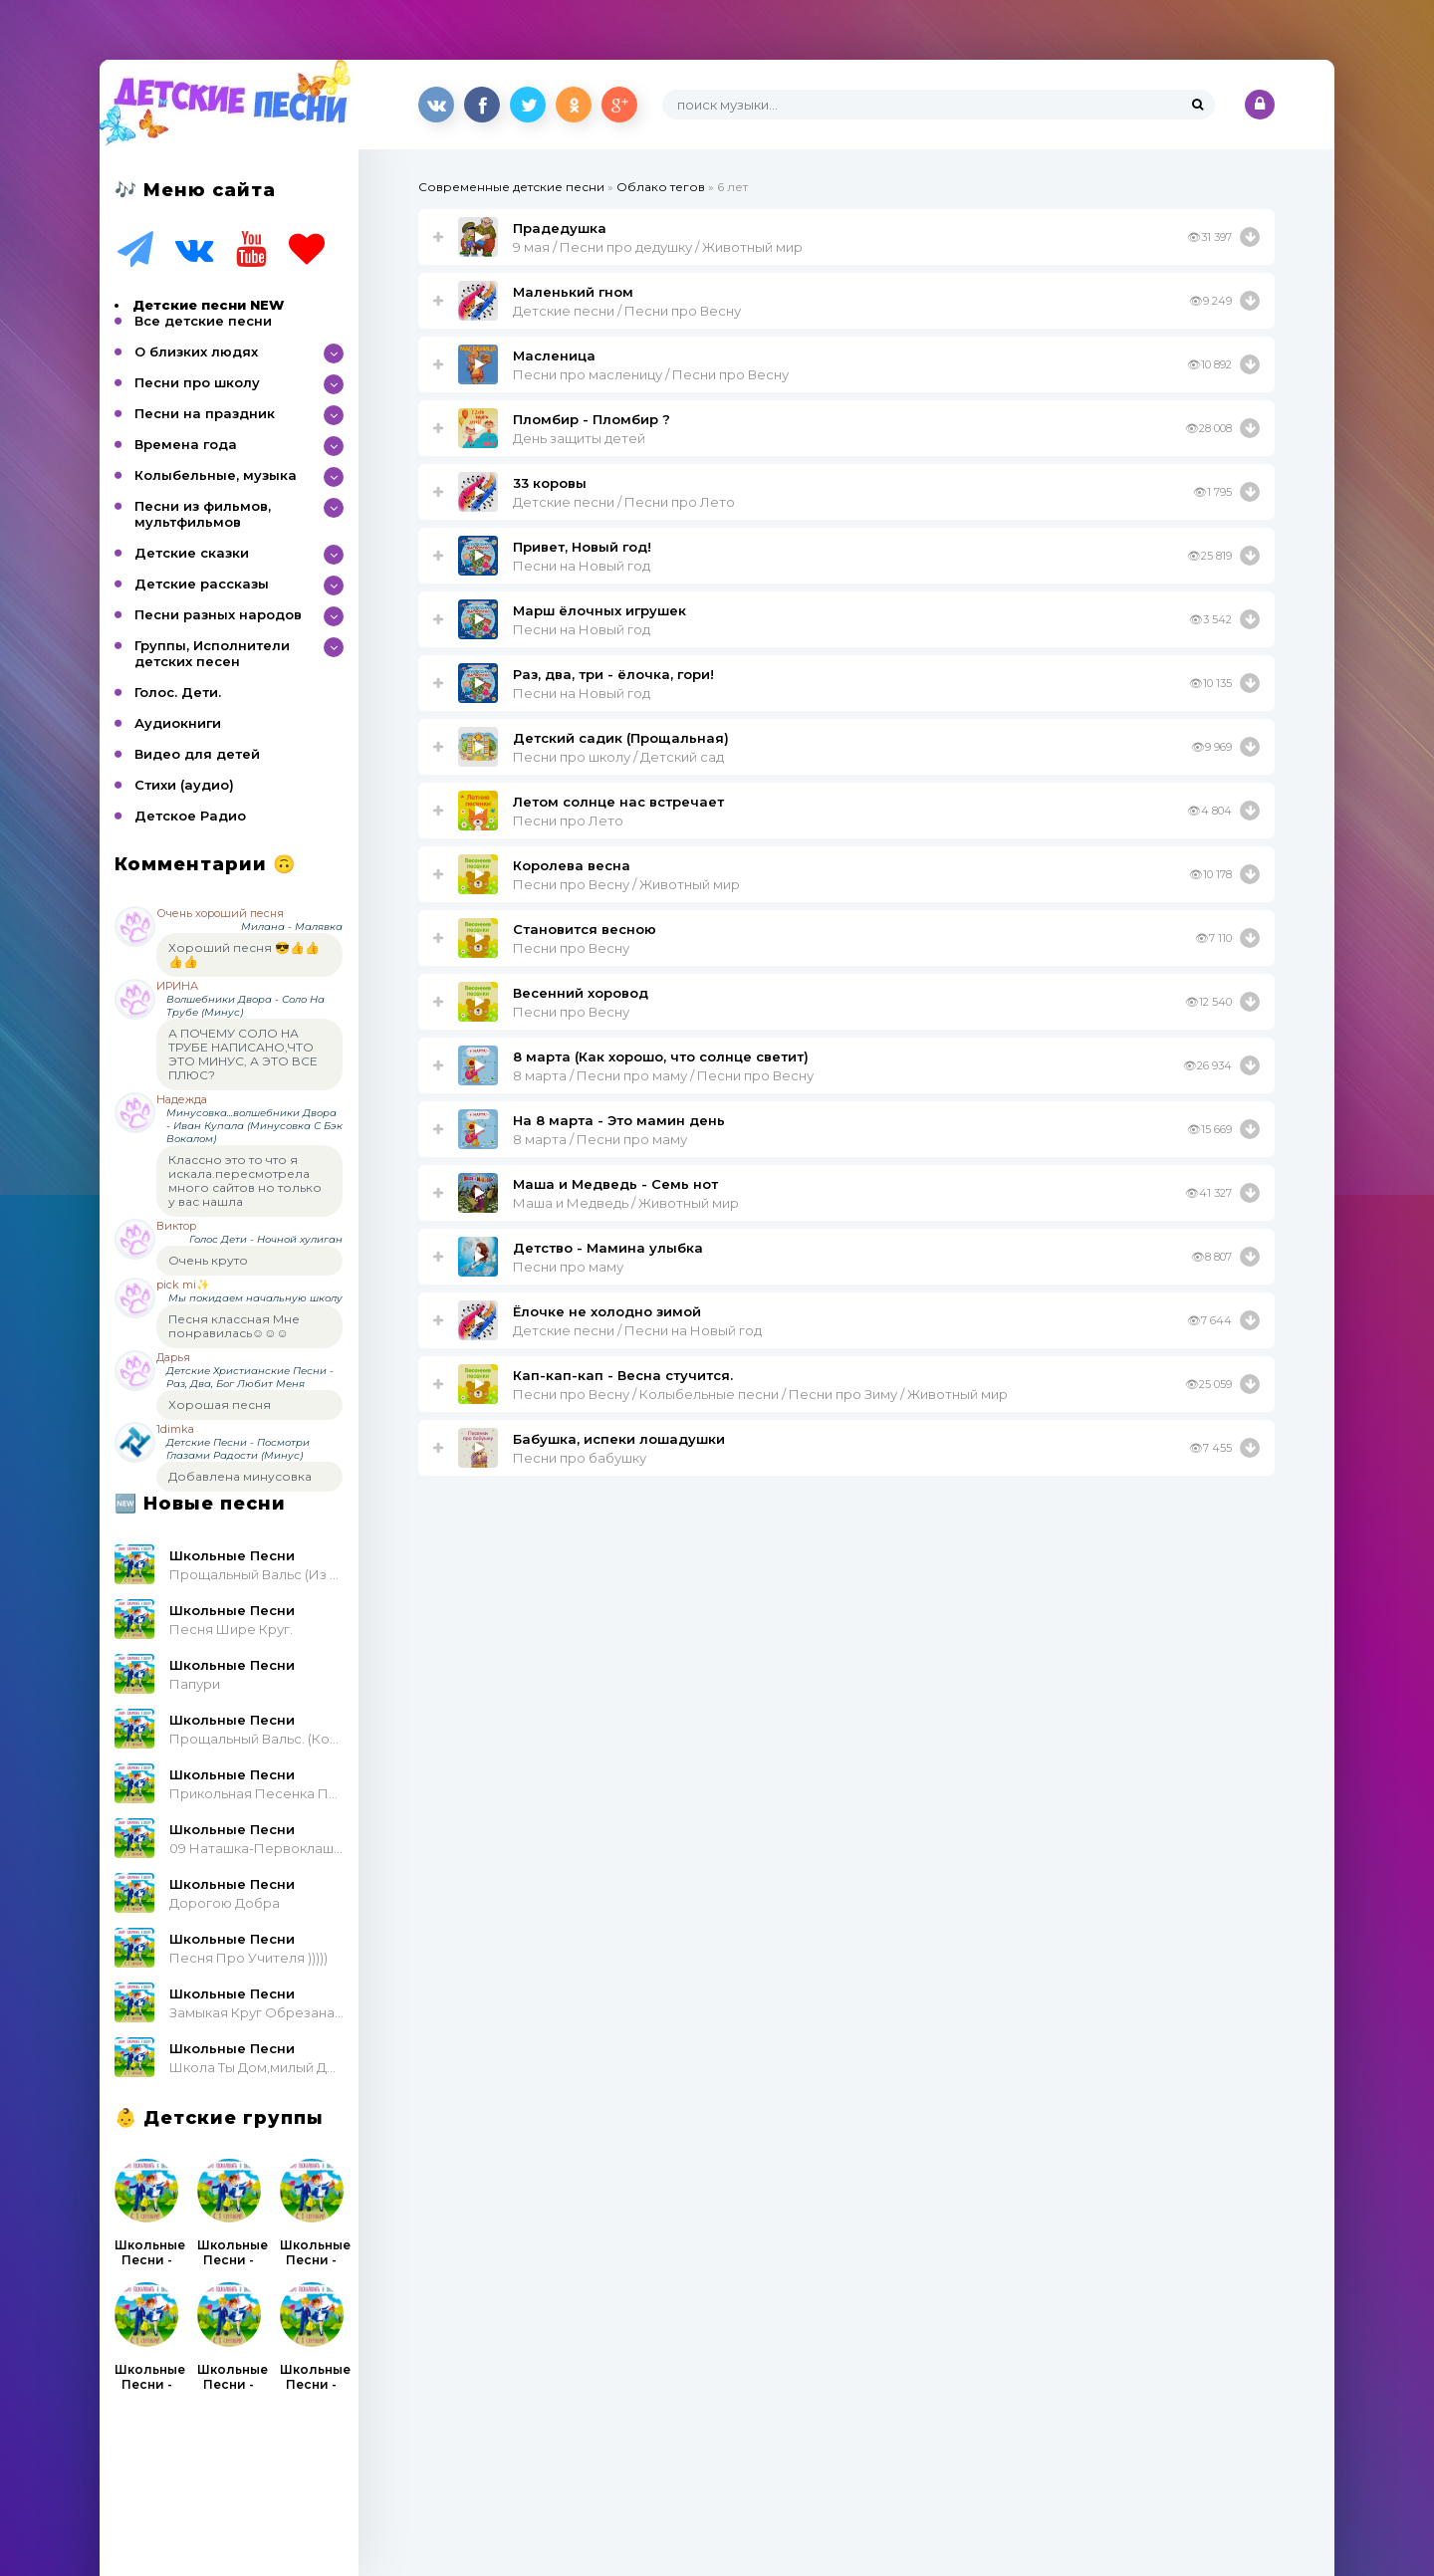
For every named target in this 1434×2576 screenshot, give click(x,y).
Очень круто (208, 1260)
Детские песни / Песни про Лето (624, 502)
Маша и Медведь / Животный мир (626, 1203)
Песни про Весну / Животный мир (626, 884)
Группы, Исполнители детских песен (212, 653)
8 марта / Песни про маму (600, 1139)
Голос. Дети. (177, 692)
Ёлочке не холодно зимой (607, 1311)
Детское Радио (190, 815)
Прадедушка (559, 228)
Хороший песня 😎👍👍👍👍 (244, 954)
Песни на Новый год (581, 566)
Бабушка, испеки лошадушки (619, 1439)
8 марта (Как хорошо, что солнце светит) (661, 1056)
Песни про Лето (568, 820)
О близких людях (196, 351)
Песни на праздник (204, 413)
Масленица (554, 355)
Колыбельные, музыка (215, 475)
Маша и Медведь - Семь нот (615, 1184)
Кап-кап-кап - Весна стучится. (623, 1375)
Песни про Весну (571, 948)
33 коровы (550, 483)
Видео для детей (197, 754)
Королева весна (571, 865)
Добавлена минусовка (240, 1476)
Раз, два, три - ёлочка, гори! (613, 674)
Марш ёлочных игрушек (599, 610)
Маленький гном (573, 292)
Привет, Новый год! (582, 547)
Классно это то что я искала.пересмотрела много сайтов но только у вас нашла (245, 1180)
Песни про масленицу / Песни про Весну (651, 374)
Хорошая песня (219, 1404)
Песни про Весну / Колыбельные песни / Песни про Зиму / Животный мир (760, 1394)
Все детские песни (203, 321)
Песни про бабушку (579, 1458)
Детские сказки (191, 553)
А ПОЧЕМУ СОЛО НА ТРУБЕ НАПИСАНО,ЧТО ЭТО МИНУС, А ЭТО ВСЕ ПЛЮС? (243, 1054)
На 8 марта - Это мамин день (619, 1120)
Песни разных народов (218, 614)
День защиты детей (579, 438)
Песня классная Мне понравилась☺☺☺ (234, 1325)
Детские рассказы (201, 583)
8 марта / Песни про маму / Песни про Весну (663, 1075)
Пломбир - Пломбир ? (591, 419)
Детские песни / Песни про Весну (627, 311)
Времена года (185, 444)
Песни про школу (197, 382)
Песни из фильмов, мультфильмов (202, 514)
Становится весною (584, 929)
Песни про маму (568, 1267)
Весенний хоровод (580, 993)
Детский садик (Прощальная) (621, 738)
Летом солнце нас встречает (618, 802)
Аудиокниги (177, 723)
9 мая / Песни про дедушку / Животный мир (658, 247)
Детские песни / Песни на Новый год (637, 1330)
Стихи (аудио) (184, 785)
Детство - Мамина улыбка (608, 1248)
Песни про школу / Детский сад (618, 757)
